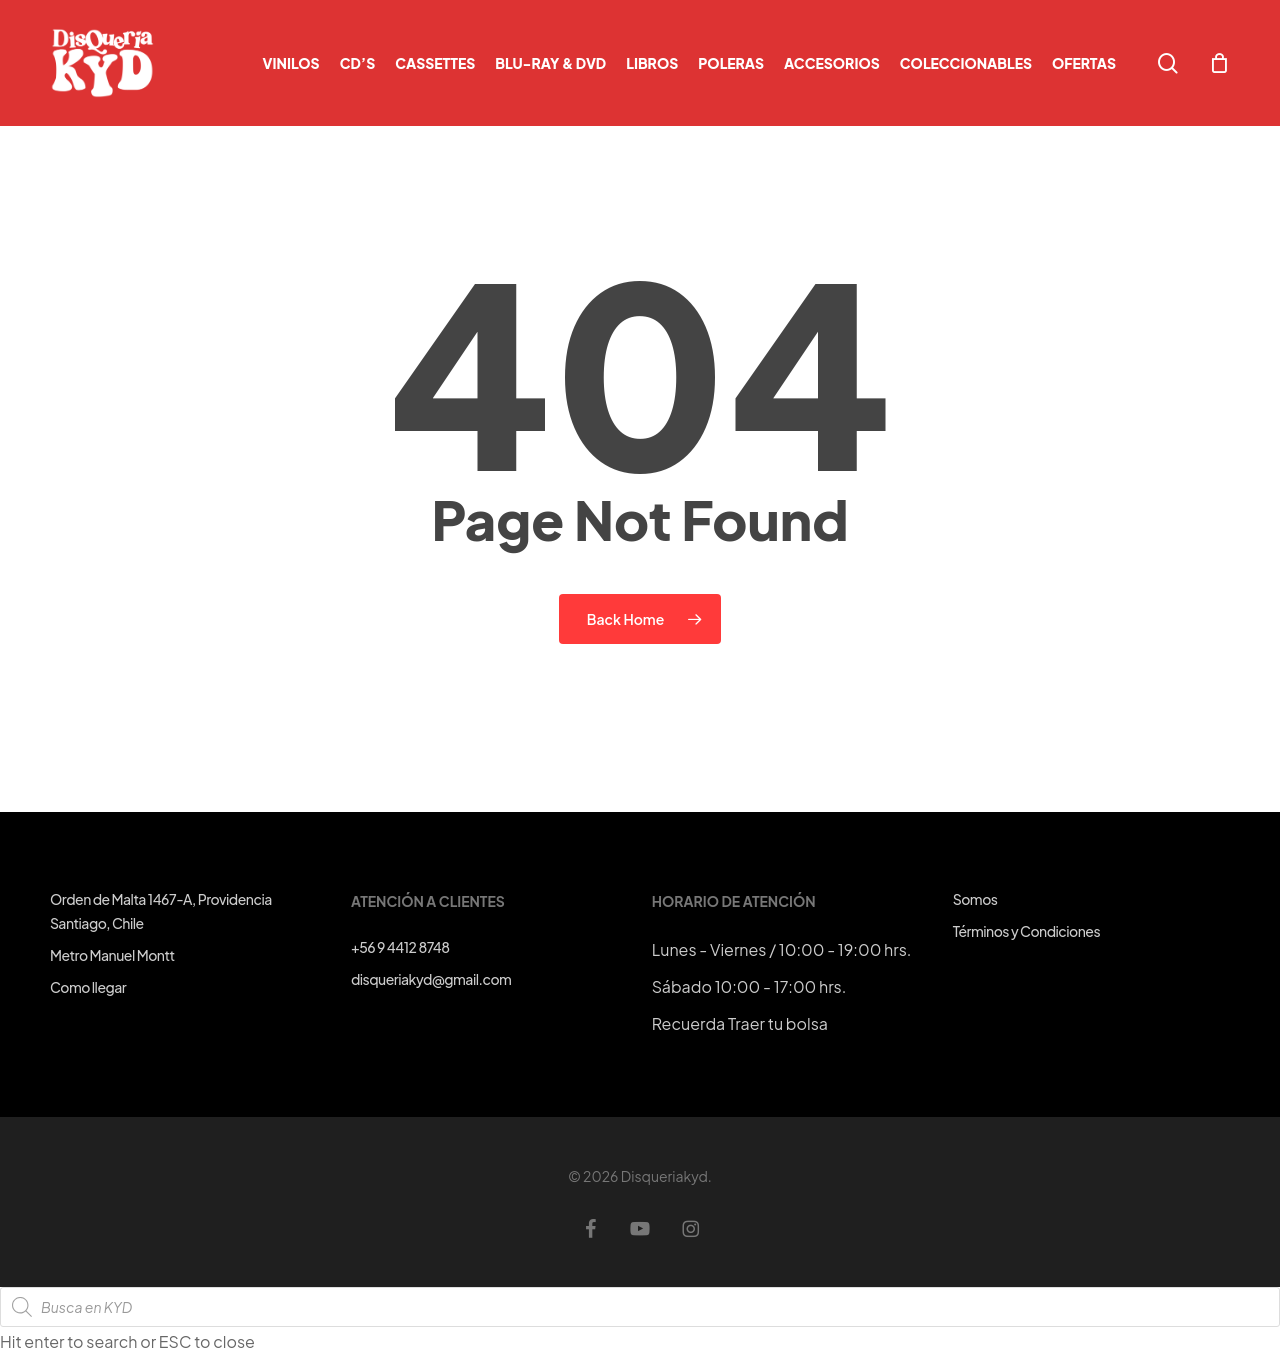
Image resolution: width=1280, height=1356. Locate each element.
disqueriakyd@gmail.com (431, 979)
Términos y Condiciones (1026, 931)
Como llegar (88, 987)
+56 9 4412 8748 (400, 947)
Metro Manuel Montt (112, 955)
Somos (975, 899)
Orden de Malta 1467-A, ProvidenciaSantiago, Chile (161, 911)
